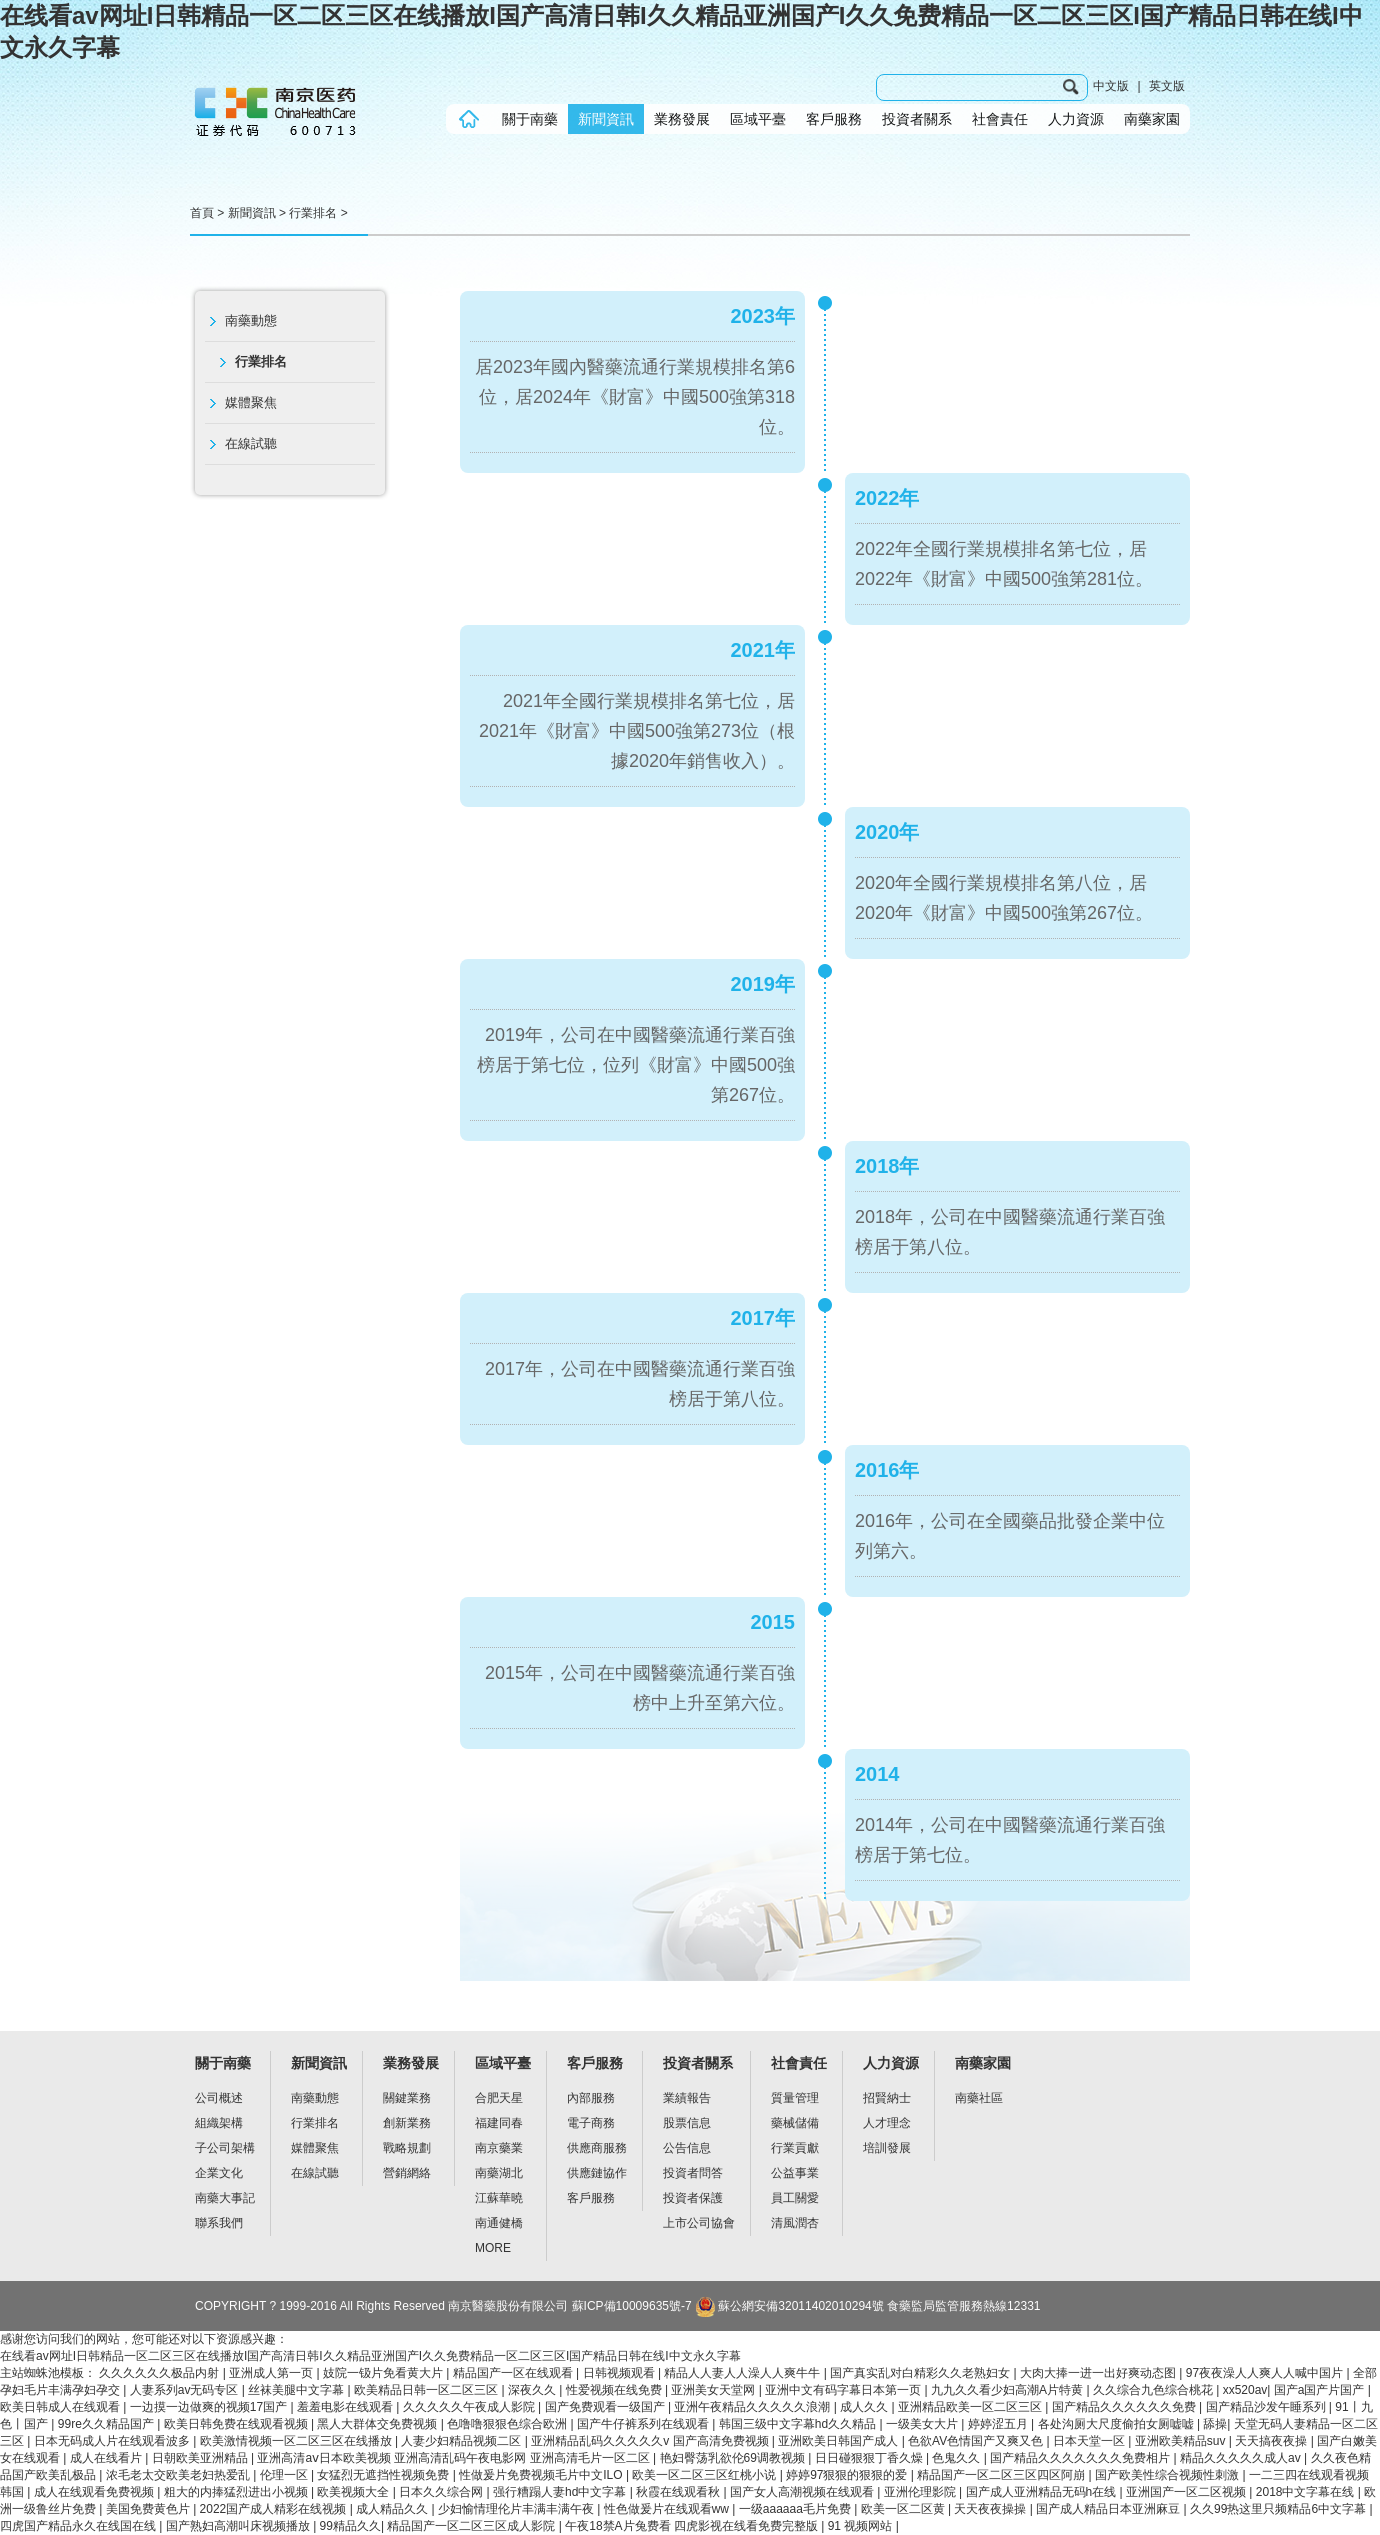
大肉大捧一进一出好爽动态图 (1099, 2373)
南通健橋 (499, 2223)
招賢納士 (887, 2098)
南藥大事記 (225, 2198)
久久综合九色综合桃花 (1154, 2390)
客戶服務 (834, 119)
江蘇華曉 (499, 2198)
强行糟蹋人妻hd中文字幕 (561, 2492)
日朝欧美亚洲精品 (201, 2458)
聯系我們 (219, 2223)
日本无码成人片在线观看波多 (113, 2441)
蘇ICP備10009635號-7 (632, 2306)
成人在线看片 (107, 2458)
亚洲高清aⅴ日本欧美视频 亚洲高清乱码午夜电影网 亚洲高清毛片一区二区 (455, 2458)
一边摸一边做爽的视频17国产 (210, 2407)
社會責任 (1000, 119)
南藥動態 (251, 320)
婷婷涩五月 (999, 2424)
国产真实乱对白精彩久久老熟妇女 (921, 2373)
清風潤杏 (795, 2223)
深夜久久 (533, 2390)
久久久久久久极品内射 (160, 2373)
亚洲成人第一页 (272, 2373)
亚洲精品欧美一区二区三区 (971, 2407)
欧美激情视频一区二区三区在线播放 (297, 2441)
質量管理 (795, 2098)
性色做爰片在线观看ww (668, 2509)
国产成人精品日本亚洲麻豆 (1109, 2509)
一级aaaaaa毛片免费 (796, 2509)
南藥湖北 (499, 2173)
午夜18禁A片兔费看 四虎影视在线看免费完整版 (693, 2526)
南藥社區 (979, 2098)
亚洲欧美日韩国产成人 (839, 2441)
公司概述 (219, 2098)
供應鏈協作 (597, 2173)
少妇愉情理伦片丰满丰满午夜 (517, 2509)
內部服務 (591, 2098)
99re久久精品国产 (107, 2424)
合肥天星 (499, 2098)
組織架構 (219, 2123)
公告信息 (687, 2148)
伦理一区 (285, 2475)
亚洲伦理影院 (921, 2492)
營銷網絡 (407, 2173)
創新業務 (407, 2123)
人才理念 (887, 2123)
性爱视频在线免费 (615, 2390)
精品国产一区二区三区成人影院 (472, 2526)
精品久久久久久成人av (1242, 2458)
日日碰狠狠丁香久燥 (870, 2458)
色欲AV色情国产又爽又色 (977, 2441)
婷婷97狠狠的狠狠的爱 (848, 2475)
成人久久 (865, 2407)
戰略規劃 (407, 2148)
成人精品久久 (393, 2509)
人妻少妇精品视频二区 (462, 2441)
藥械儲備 (795, 2123)
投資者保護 (693, 2198)
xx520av (1245, 2390)
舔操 (1215, 2424)
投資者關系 (917, 119)
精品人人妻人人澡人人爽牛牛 (743, 2373)
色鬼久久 (957, 2458)
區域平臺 (758, 119)
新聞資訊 (606, 119)
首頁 (202, 213)
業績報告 (687, 2098)
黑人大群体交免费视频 (378, 2424)
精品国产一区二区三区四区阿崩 (1002, 2475)
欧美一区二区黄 (904, 2509)
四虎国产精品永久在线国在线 (79, 2526)
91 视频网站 (862, 2526)
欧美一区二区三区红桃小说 (705, 2475)
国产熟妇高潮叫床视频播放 (239, 2526)
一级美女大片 (923, 2424)
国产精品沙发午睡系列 (1267, 2407)
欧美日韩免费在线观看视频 (237, 2424)
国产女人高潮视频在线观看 (803, 2492)
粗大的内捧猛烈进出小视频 (237, 2492)
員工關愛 (795, 2198)
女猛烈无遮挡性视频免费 (384, 2475)
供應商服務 (597, 2148)
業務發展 (682, 119)
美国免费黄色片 (149, 2509)
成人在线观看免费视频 (95, 2492)
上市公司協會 (699, 2223)
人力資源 (1076, 119)
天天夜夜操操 (991, 2509)
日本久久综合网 (442, 2492)
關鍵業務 (407, 2098)
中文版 (1111, 86)
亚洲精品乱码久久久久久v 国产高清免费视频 (651, 2441)
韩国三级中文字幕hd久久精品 (799, 2424)
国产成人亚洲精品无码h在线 (1043, 2492)
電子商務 (591, 2123)
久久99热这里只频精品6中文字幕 (1279, 2509)
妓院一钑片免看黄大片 (384, 2373)
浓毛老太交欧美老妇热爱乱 (179, 2475)
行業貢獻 (795, 2148)
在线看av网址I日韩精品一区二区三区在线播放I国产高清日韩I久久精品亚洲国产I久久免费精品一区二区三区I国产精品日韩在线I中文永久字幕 (370, 2356)
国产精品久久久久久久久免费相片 (1081, 2458)
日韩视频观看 (620, 2373)
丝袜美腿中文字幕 (297, 2390)
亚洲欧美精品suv (1182, 2441)
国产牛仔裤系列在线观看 (644, 2424)
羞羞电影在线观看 (346, 2407)
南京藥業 (499, 2148)
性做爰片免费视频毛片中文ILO (542, 2475)
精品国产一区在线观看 (514, 2373)
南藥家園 (1152, 119)
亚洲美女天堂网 (714, 2390)
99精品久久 (350, 2526)
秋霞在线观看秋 (679, 2492)
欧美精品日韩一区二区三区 (427, 2390)
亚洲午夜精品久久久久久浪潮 (753, 2407)
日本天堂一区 (1090, 2441)
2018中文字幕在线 (1307, 2492)
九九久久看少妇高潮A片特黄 (1008, 2390)
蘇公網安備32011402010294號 (788, 2306)
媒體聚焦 (251, 402)
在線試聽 (251, 443)
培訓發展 (887, 2148)
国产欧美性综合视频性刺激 (1168, 2475)
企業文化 (219, 2173)
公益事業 (795, 2173)
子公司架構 (225, 2148)
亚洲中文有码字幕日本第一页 (844, 2390)
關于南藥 (530, 119)
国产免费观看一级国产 (606, 2407)
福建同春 (499, 2123)
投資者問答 (693, 2173)
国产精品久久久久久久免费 (1125, 2407)
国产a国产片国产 (1321, 2390)
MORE (493, 2248)
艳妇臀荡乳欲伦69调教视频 (734, 2458)
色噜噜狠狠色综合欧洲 (508, 2424)
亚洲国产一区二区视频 (1187, 2492)
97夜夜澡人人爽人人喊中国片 (1266, 2373)
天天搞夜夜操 (1272, 2441)
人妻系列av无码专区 (186, 2390)
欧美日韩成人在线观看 (61, 2407)
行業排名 (313, 213)
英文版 (1167, 86)
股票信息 (687, 2123)
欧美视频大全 (354, 2492)
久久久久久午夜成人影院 (470, 2407)
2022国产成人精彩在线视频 (275, 2509)
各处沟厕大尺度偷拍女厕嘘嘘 (1117, 2424)
